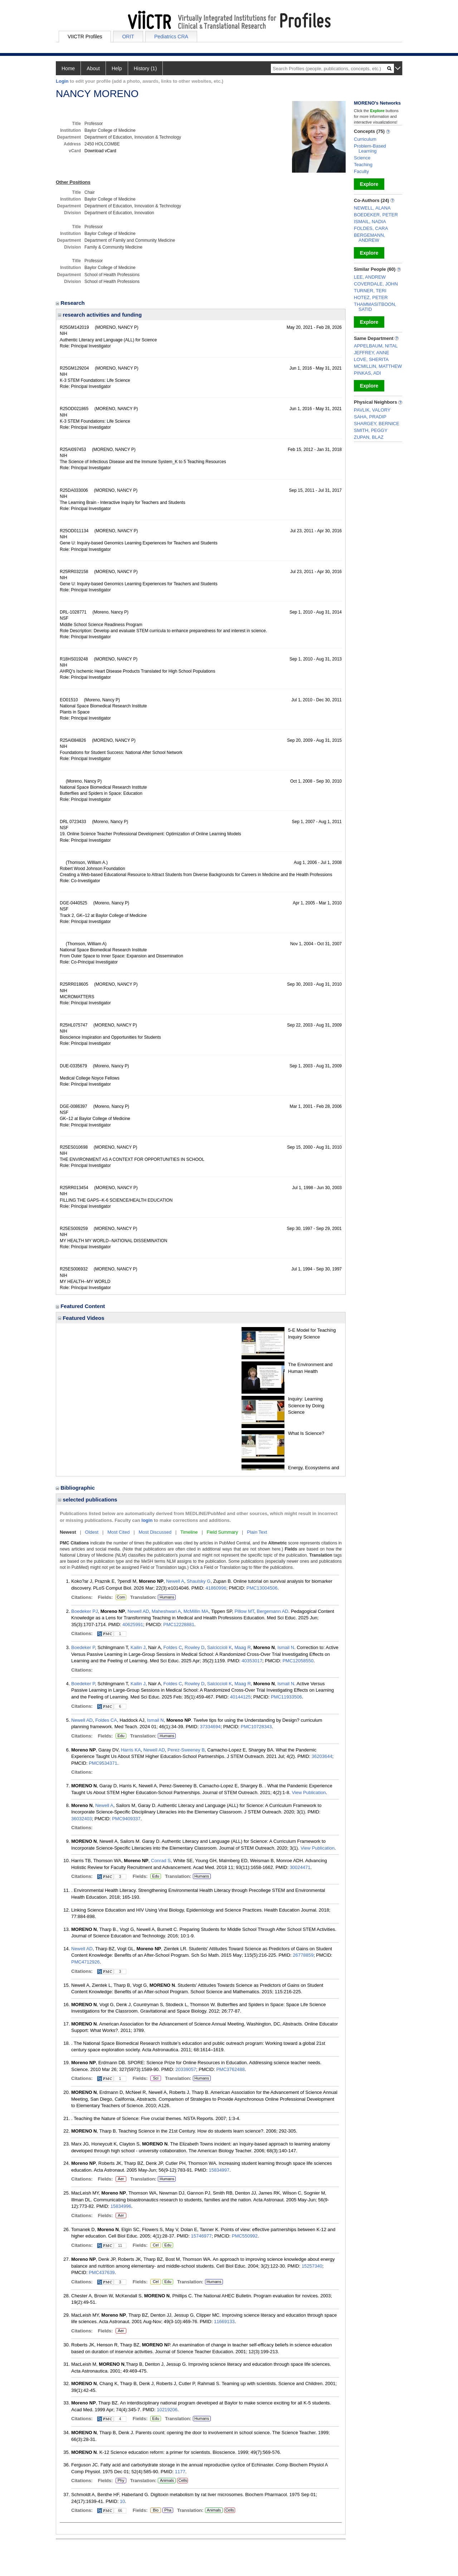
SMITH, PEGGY (371, 430)
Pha (167, 2510)
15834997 (219, 2170)
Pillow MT (244, 1611)
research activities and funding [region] (100, 315)
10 (122, 2501)
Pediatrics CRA (171, 36)
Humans (167, 1597)
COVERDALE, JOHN (376, 284)
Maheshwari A (166, 1611)
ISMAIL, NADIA (370, 221)
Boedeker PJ (84, 1611)
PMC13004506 (262, 1588)
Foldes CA (106, 1720)
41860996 (216, 1588)
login (146, 1520)
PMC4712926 (85, 1962)
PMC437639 (101, 2272)
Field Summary (222, 1532)
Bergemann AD (272, 1611)
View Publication (309, 1792)
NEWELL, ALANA (372, 208)
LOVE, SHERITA (371, 359)
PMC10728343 (256, 1726)
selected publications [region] (87, 1499)
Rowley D (195, 1647)
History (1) (145, 68)
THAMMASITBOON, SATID (375, 307)
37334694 (210, 1726)
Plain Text (257, 1532)
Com (121, 1597)
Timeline (189, 1532)
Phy (121, 2480)
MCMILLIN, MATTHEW (378, 366)
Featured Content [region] (81, 1306)
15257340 (312, 2266)
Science (362, 157)
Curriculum (365, 139)
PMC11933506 (286, 1697)
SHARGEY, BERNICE (376, 423)
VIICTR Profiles (85, 36)
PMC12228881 (178, 1624)
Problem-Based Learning (370, 148)
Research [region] (71, 303)
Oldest (92, 1532)
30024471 (300, 1867)
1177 (180, 2471)
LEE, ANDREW (370, 277)
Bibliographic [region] (76, 1488)
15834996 (121, 2206)
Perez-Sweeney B (186, 1750)
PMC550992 (245, 2236)
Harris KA (131, 1750)
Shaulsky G (198, 1581)
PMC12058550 (297, 1660)
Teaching (363, 164)
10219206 (167, 2409)
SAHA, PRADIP (370, 416)
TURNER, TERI (370, 290)
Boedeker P (83, 1647)
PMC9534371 (103, 1763)
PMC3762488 (230, 2069)
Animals (167, 2480)
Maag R (242, 1647)
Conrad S (161, 1860)
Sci (154, 2078)
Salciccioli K (219, 1647)
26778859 (303, 1955)
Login (62, 81)
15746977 (201, 2236)
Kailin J (138, 1647)
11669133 (224, 2321)
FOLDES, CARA (371, 228)
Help (117, 68)
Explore (369, 184)
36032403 (81, 1818)
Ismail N (285, 1647)
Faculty (361, 171)
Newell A (175, 1581)
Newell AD (138, 1611)
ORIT (128, 36)
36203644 (322, 1756)
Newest (68, 1532)
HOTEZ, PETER (371, 297)
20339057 (185, 2069)
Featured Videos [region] (81, 1318)
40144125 (240, 1697)
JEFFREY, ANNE (371, 352)
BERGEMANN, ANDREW (369, 237)
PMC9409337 (126, 1818)
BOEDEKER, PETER (376, 214)
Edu (120, 1736)
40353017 (252, 1660)
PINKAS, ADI (367, 373)
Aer (121, 2179)
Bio (155, 2510)
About (93, 68)
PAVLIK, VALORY (372, 410)
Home (68, 68)
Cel (155, 2245)
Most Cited (118, 1532)
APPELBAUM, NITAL (376, 346)
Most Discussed (154, 1532)
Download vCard (100, 150)
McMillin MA (196, 1611)
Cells (182, 2480)
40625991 (132, 1624)
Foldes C (173, 1647)
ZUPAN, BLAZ (369, 437)
